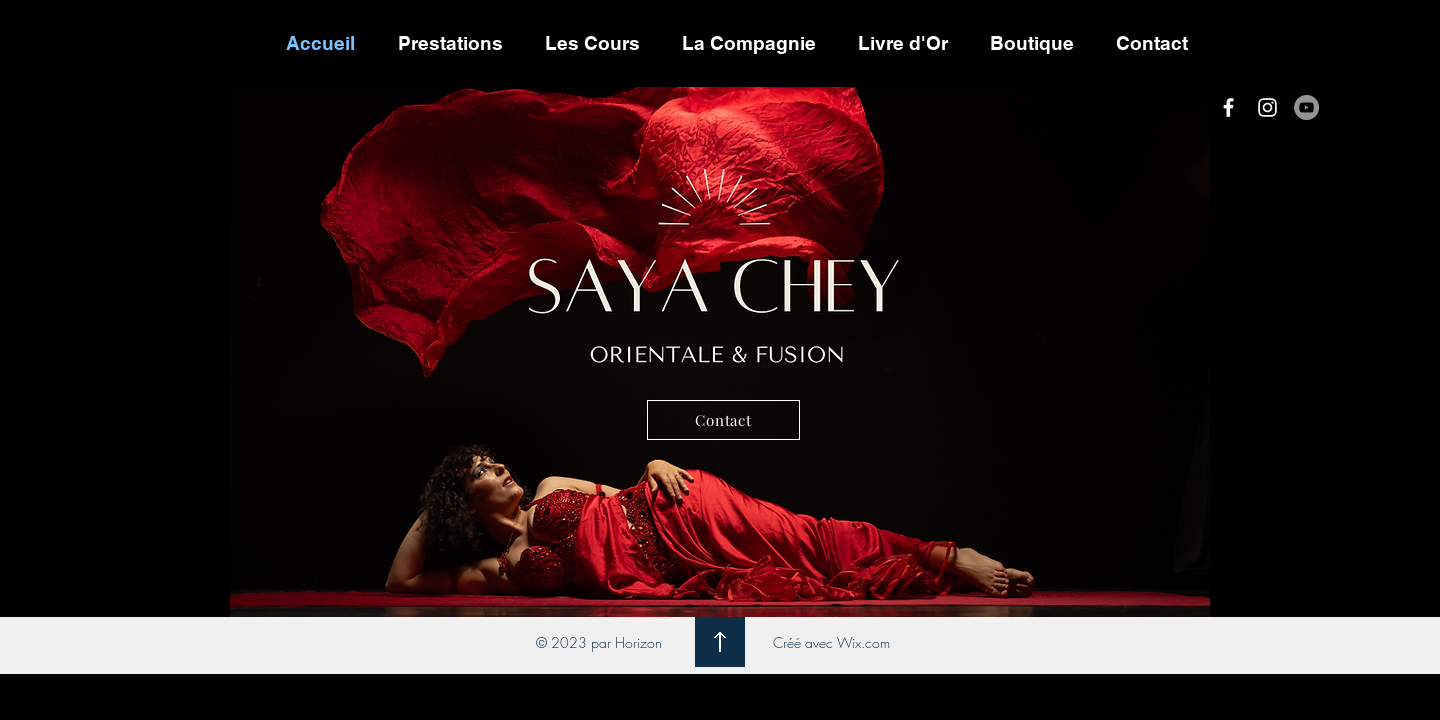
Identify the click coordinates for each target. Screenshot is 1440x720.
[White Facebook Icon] (1228, 107)
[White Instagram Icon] (1267, 107)
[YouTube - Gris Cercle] (1306, 107)
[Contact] (723, 420)
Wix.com (863, 642)
